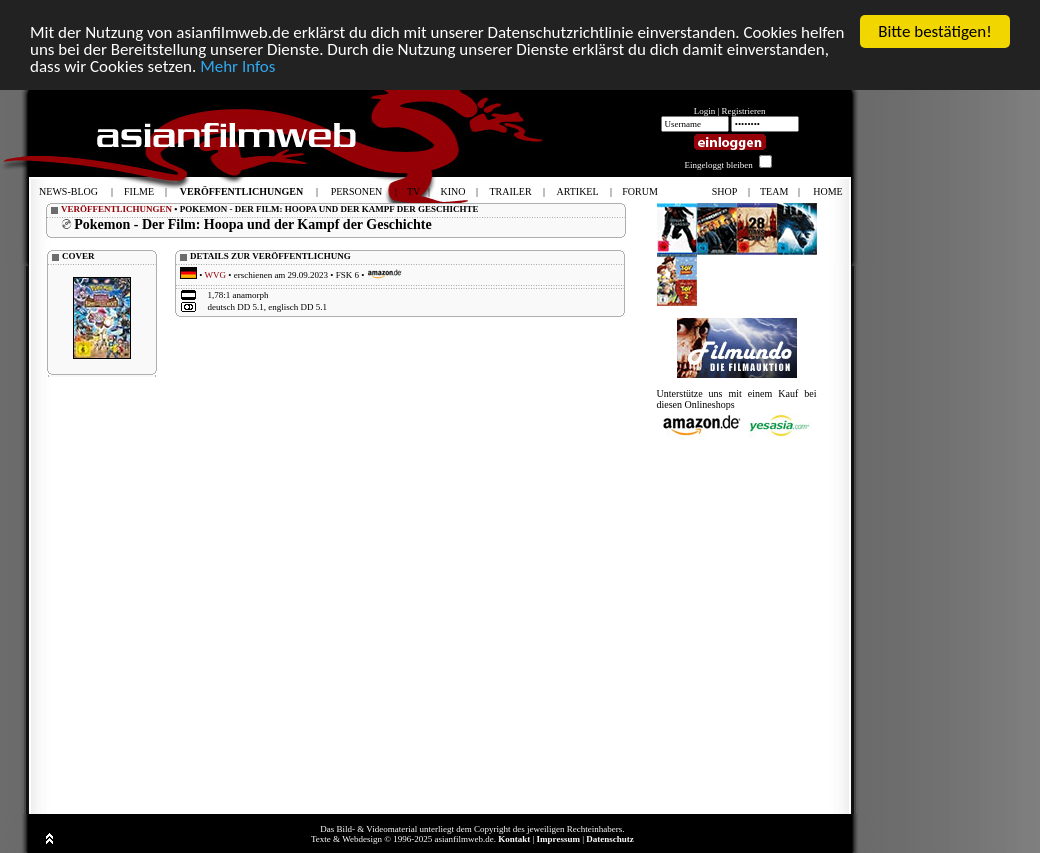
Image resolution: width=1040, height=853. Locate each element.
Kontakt (514, 839)
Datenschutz (610, 839)
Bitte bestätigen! (935, 31)
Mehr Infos (237, 66)
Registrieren (744, 111)
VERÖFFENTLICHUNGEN (116, 209)
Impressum (558, 839)
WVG (216, 275)
